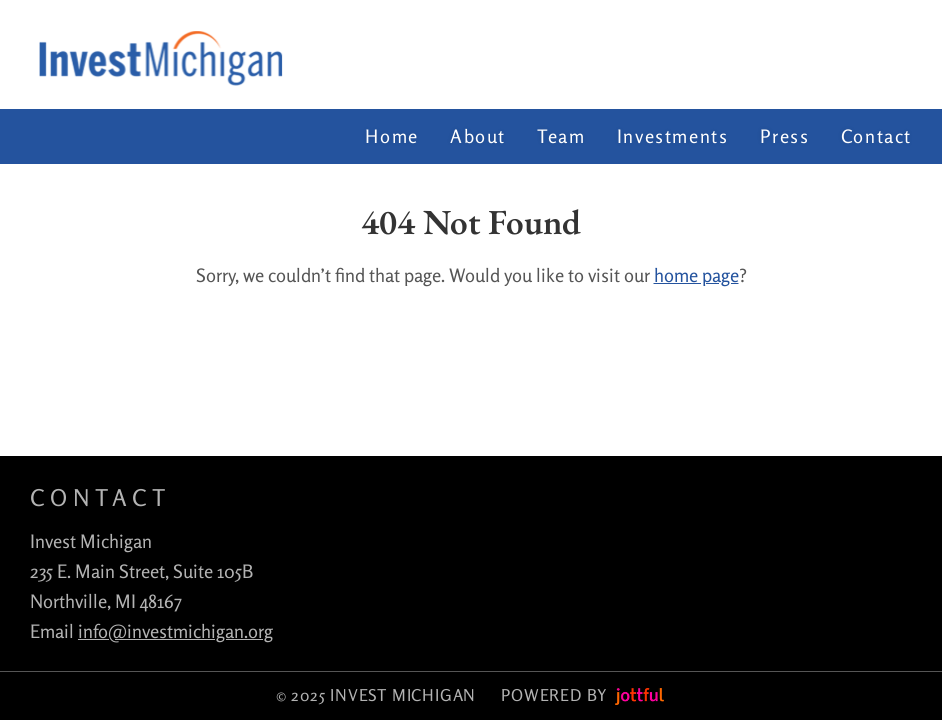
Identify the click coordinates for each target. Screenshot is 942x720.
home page (696, 275)
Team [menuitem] (561, 136)
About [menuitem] (478, 136)
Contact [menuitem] (876, 136)
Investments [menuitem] (673, 136)
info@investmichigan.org (175, 631)
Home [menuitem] (391, 136)
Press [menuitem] (785, 136)
